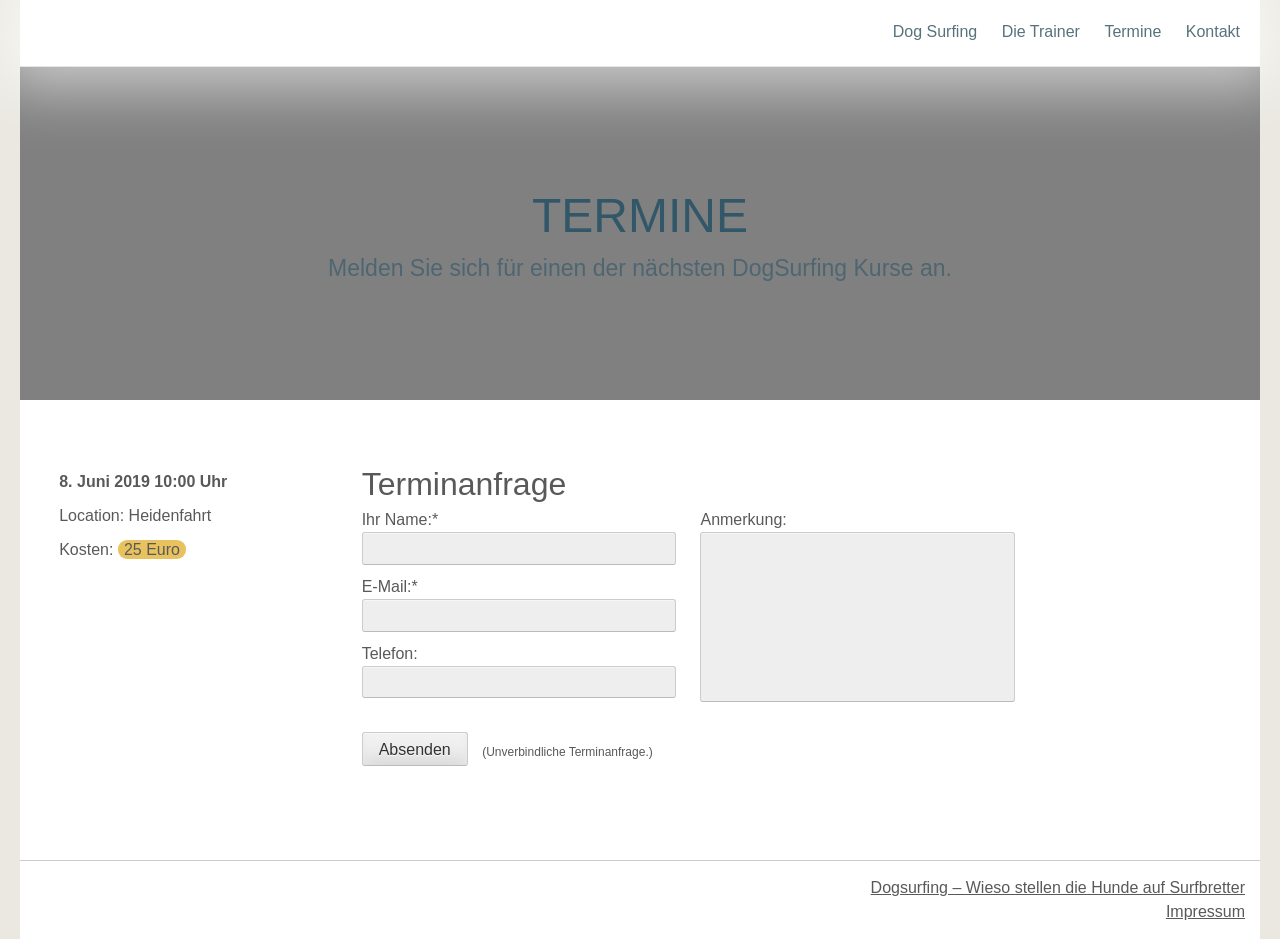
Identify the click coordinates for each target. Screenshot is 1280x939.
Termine (1132, 31)
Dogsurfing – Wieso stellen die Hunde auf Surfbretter (1058, 887)
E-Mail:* (390, 586)
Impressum (1205, 911)
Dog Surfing (935, 31)
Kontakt (1213, 31)
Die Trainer (1041, 31)
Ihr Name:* (400, 519)
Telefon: (390, 653)
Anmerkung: (743, 519)
